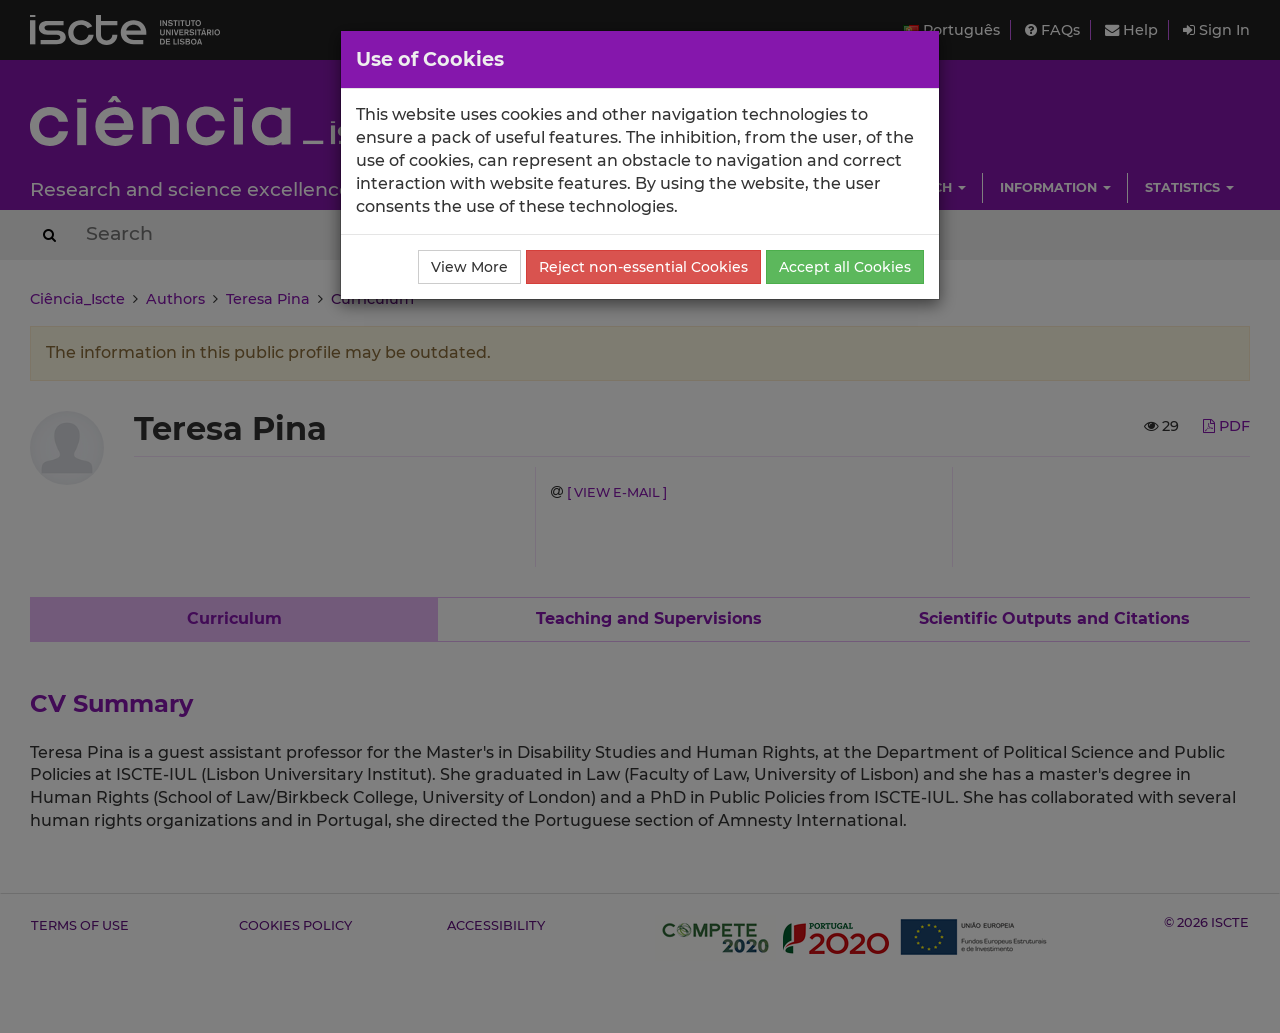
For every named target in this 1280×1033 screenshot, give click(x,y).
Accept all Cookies (845, 267)
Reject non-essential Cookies (643, 267)
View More (469, 267)
